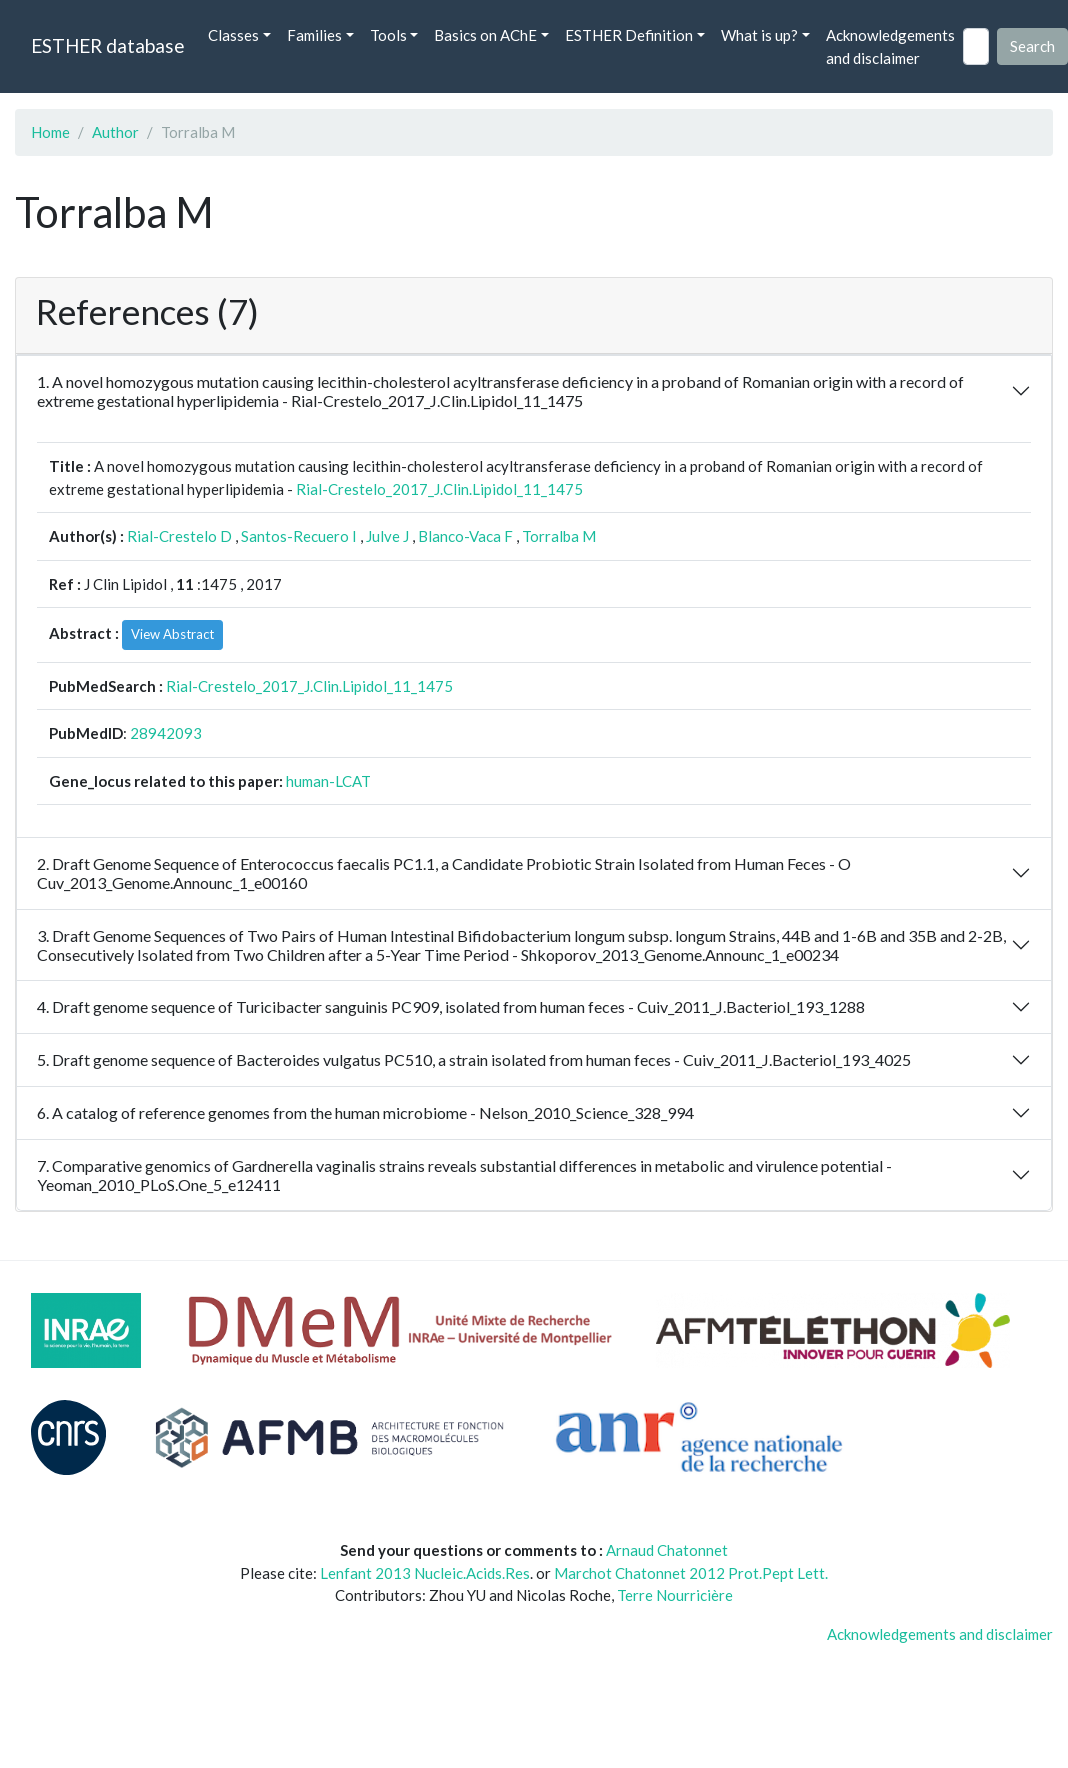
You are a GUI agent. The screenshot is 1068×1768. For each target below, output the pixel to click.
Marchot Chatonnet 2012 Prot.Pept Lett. (691, 1573)
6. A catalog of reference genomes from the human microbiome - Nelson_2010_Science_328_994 (365, 1112)
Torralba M (559, 536)
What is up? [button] (759, 35)
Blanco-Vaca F (465, 536)
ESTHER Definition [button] (629, 35)
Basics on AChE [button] (485, 35)
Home (50, 132)
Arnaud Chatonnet (667, 1550)
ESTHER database (107, 45)
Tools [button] (388, 35)
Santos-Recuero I (299, 536)
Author (115, 132)
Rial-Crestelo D (179, 536)
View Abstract (172, 634)
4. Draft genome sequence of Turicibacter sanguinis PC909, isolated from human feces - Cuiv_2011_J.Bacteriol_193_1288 (451, 1006)
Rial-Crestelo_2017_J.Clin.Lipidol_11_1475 (439, 489)
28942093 (166, 733)
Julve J (387, 536)
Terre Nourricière (675, 1595)
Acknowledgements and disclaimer (890, 46)
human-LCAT (328, 781)
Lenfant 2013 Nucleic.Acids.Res (425, 1573)
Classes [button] (233, 35)
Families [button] (314, 35)
